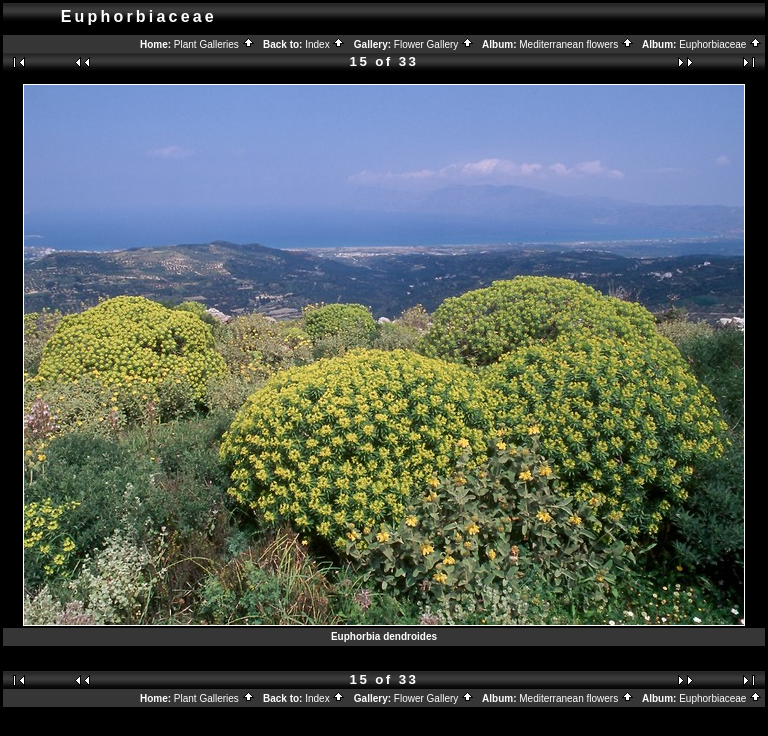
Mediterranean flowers (576, 44)
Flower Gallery (434, 44)
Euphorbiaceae (720, 44)
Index (325, 44)
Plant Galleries (214, 44)
